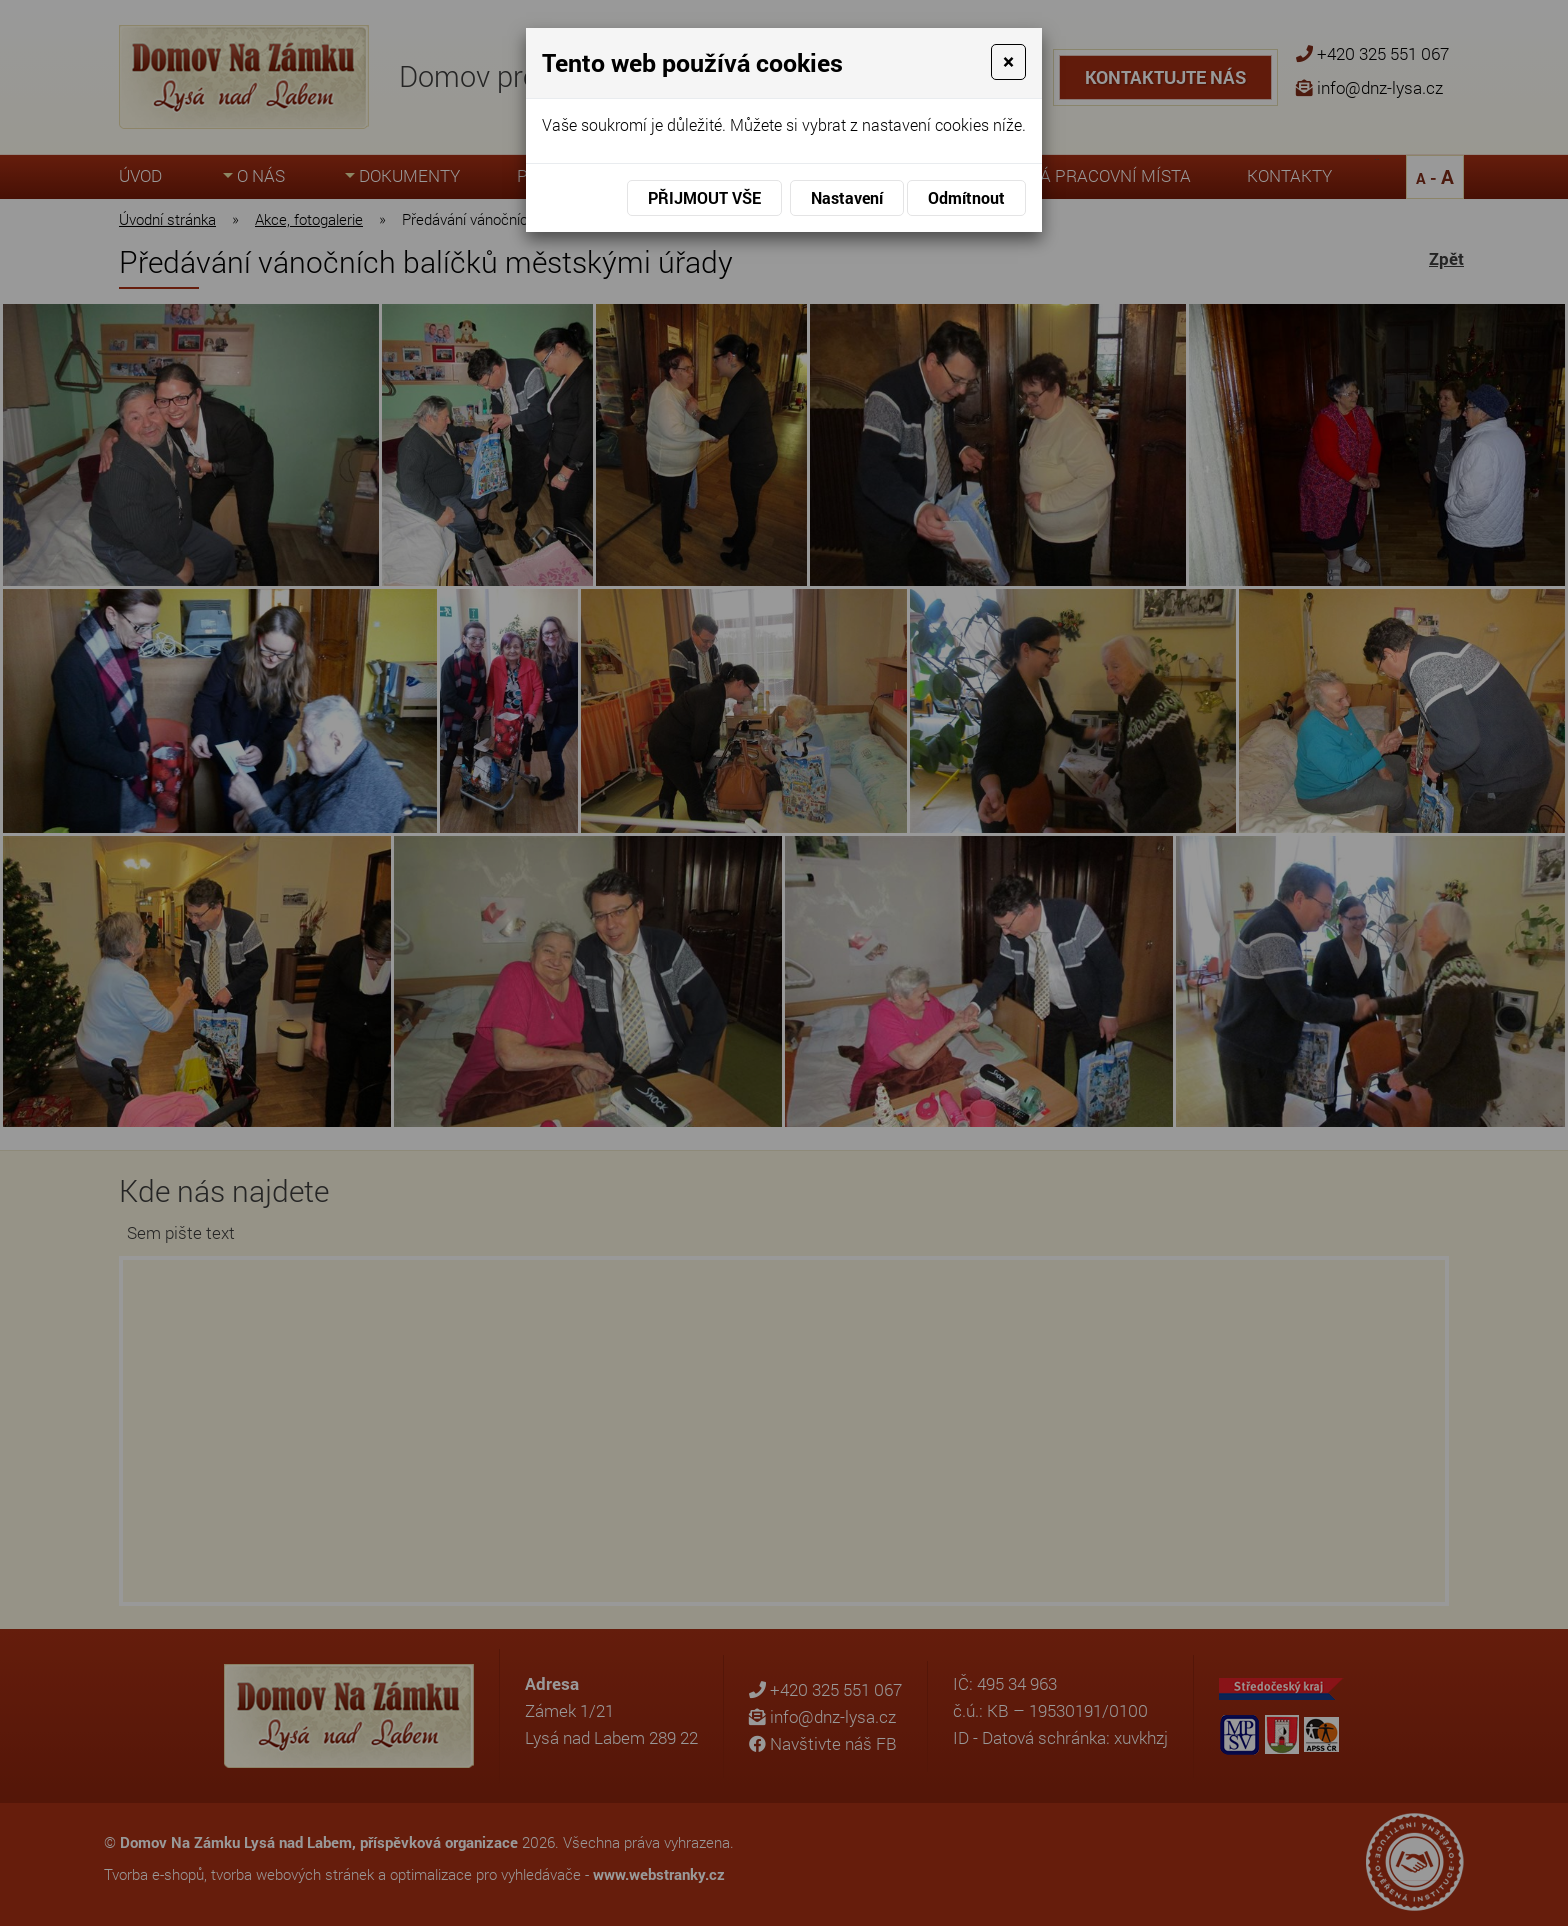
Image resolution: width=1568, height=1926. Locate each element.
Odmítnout (966, 197)
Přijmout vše (704, 197)
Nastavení (847, 197)
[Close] (1008, 62)
